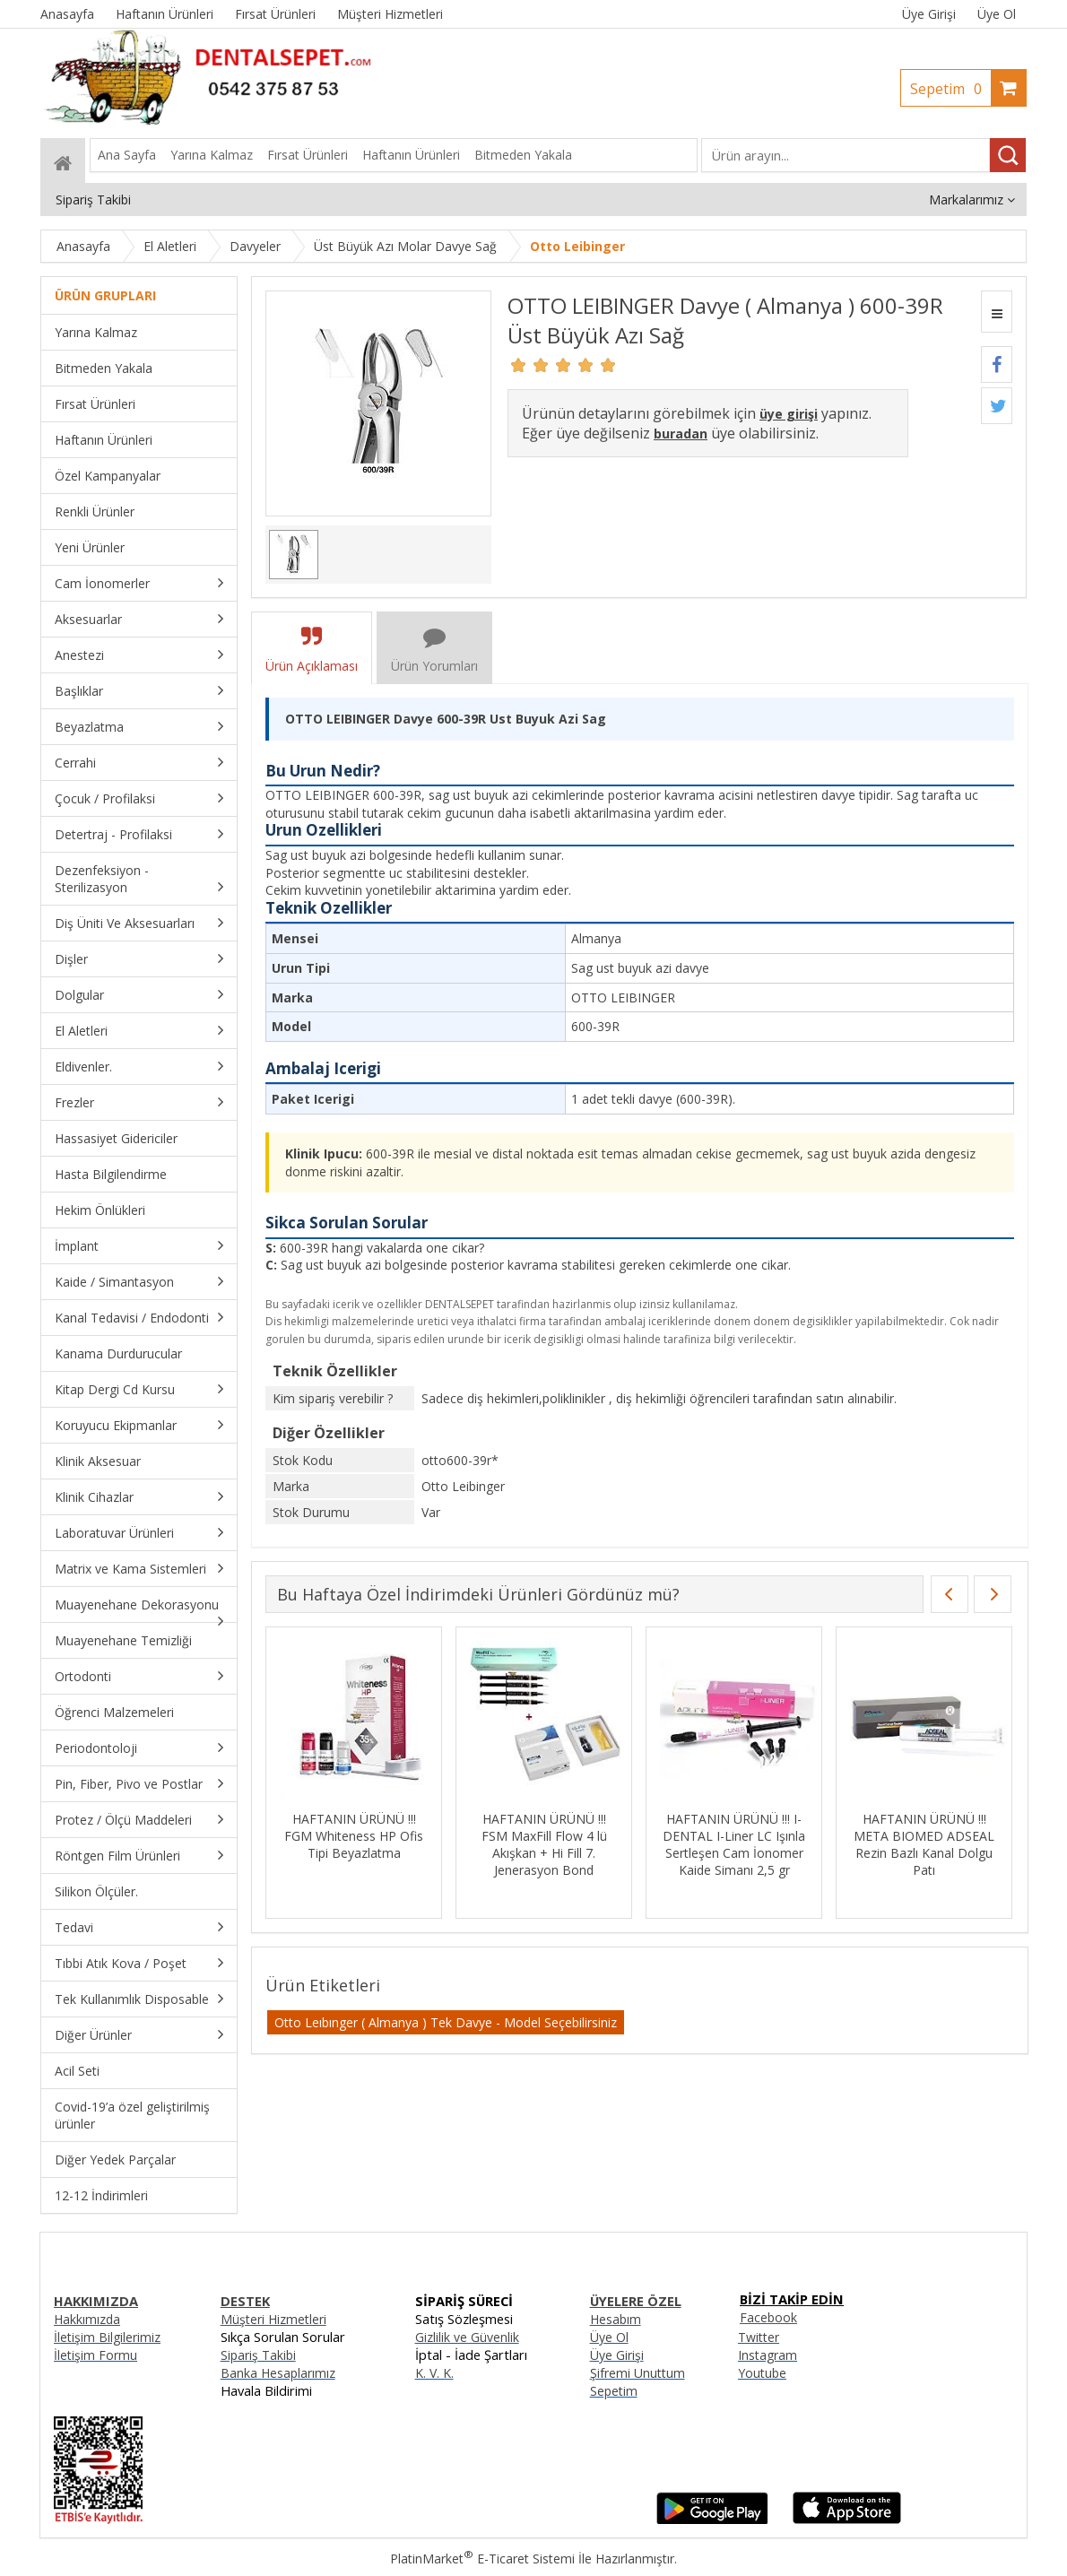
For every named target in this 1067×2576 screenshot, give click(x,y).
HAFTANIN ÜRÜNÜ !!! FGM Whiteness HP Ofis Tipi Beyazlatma (353, 1835)
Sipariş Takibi (258, 2355)
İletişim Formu (95, 2355)
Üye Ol (996, 13)
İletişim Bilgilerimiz (107, 2337)
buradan (680, 433)
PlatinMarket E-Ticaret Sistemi (482, 2558)
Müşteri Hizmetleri (273, 2319)
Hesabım (615, 2319)
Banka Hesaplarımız (278, 2372)
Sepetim (950, 89)
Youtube (762, 2372)
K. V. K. (434, 2372)
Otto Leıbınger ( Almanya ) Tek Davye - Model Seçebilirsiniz (445, 2022)
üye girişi (788, 413)
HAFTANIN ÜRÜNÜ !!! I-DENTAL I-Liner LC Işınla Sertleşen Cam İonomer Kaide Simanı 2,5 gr (734, 1844)
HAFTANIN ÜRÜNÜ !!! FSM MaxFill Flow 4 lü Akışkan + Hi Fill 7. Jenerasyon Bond (544, 1844)
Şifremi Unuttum (637, 2372)
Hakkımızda (87, 2319)
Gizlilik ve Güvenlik (467, 2337)
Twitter (758, 2337)
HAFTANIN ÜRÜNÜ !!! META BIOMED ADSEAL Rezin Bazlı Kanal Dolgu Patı (924, 1844)
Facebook (768, 2317)
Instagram (767, 2355)
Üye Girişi (929, 13)
